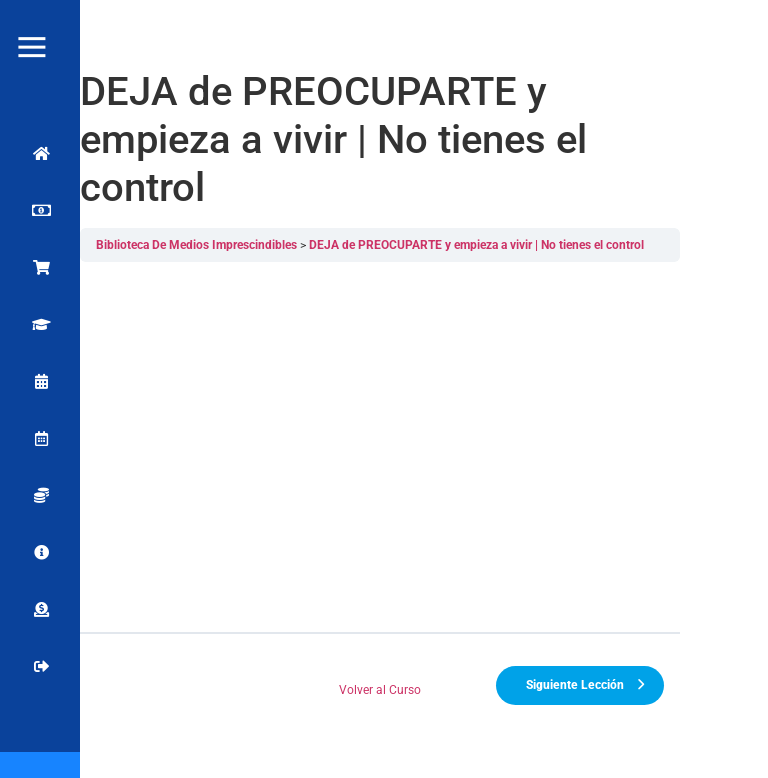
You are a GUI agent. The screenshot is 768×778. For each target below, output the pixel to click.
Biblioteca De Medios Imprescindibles (197, 245)
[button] (730, 30)
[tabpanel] (381, 447)
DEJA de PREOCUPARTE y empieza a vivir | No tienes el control (477, 245)
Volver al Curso (381, 690)
